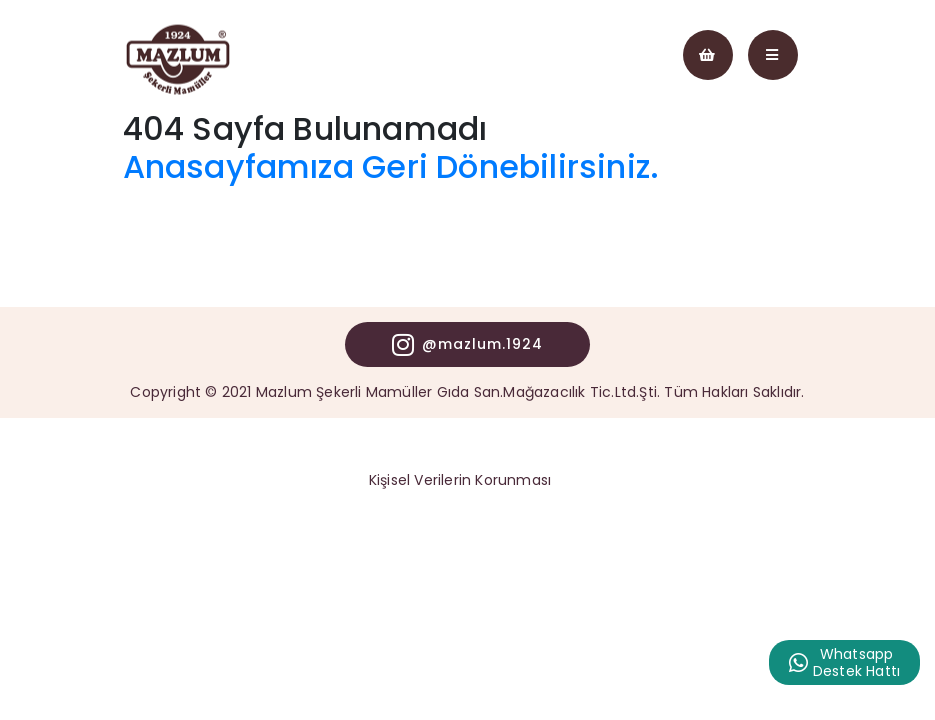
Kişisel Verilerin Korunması (460, 480)
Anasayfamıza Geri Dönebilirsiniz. (391, 166)
